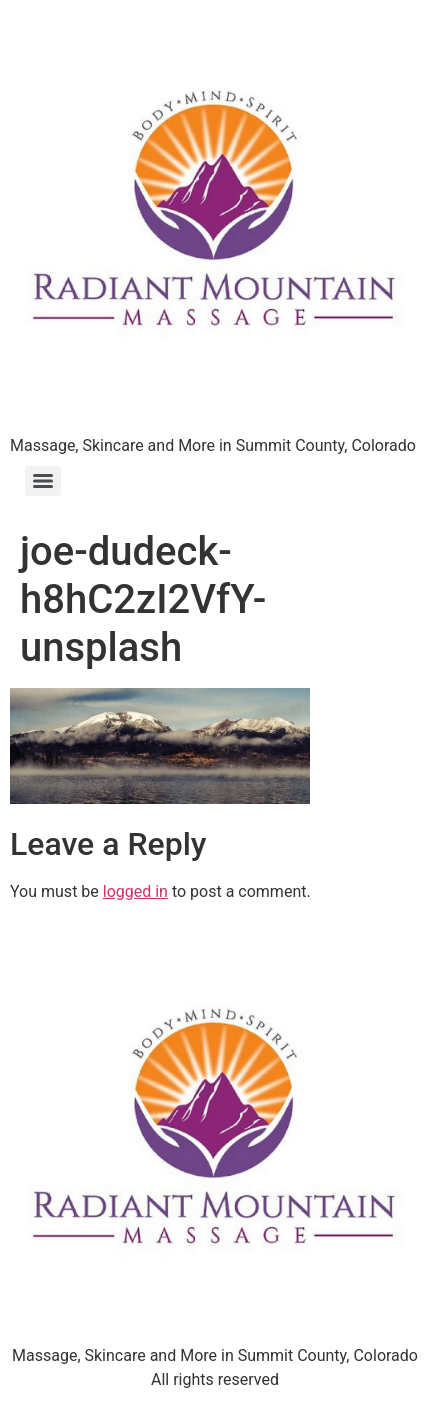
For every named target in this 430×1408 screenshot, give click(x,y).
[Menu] (43, 481)
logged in (135, 891)
